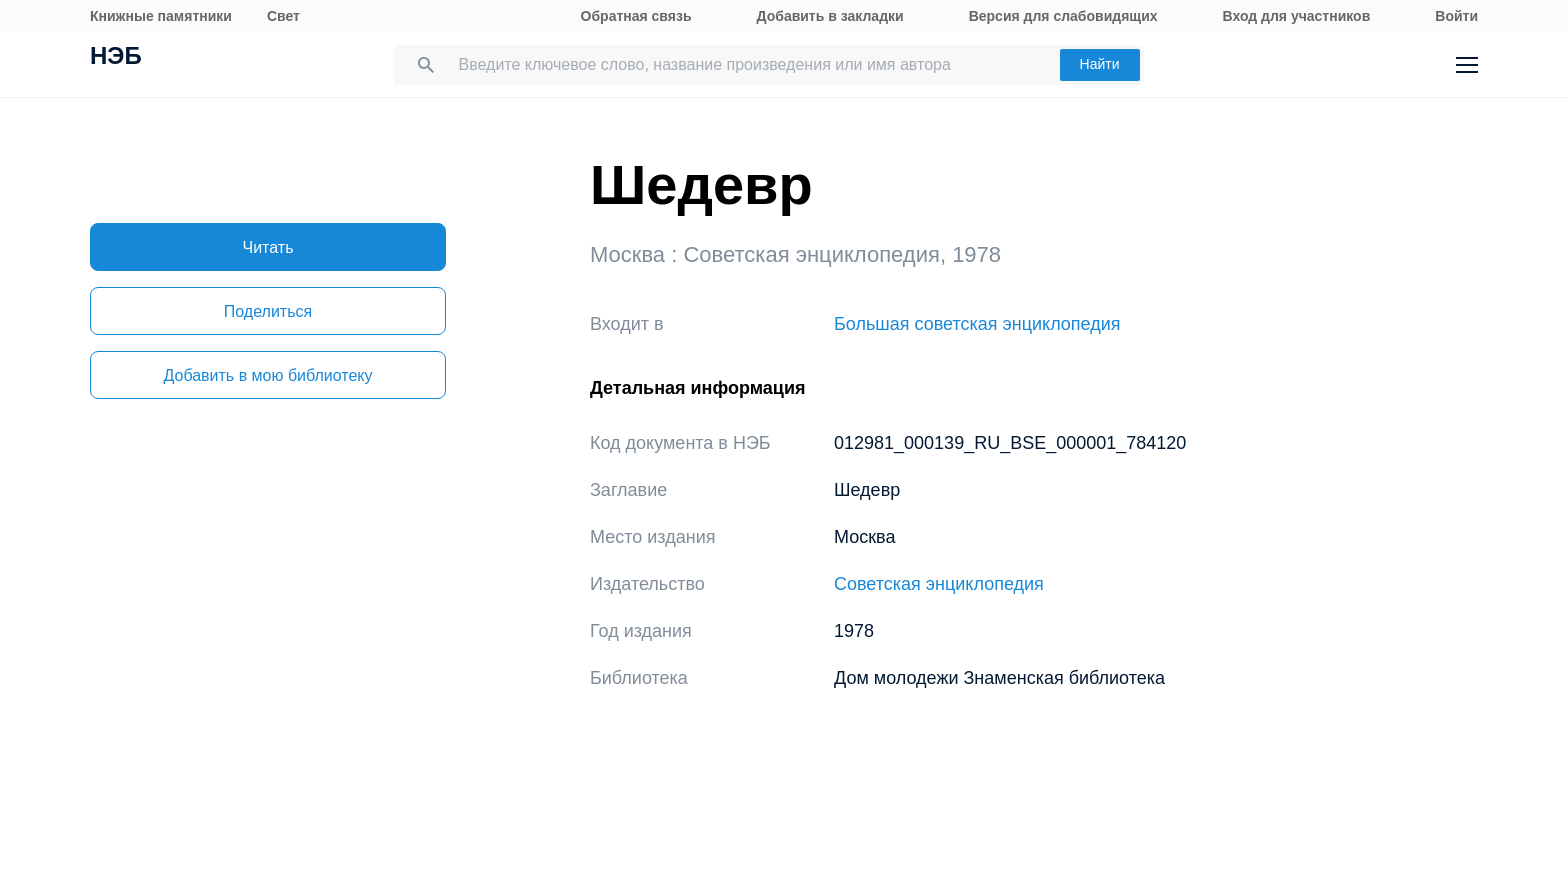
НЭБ (116, 58)
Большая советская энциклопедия (977, 324)
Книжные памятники (161, 16)
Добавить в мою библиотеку (267, 375)
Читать (268, 247)
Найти (1100, 64)
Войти (1456, 16)
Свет (283, 16)
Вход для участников (1297, 16)
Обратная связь (636, 16)
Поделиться (268, 311)
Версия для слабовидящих (1063, 16)
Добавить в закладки (830, 16)
